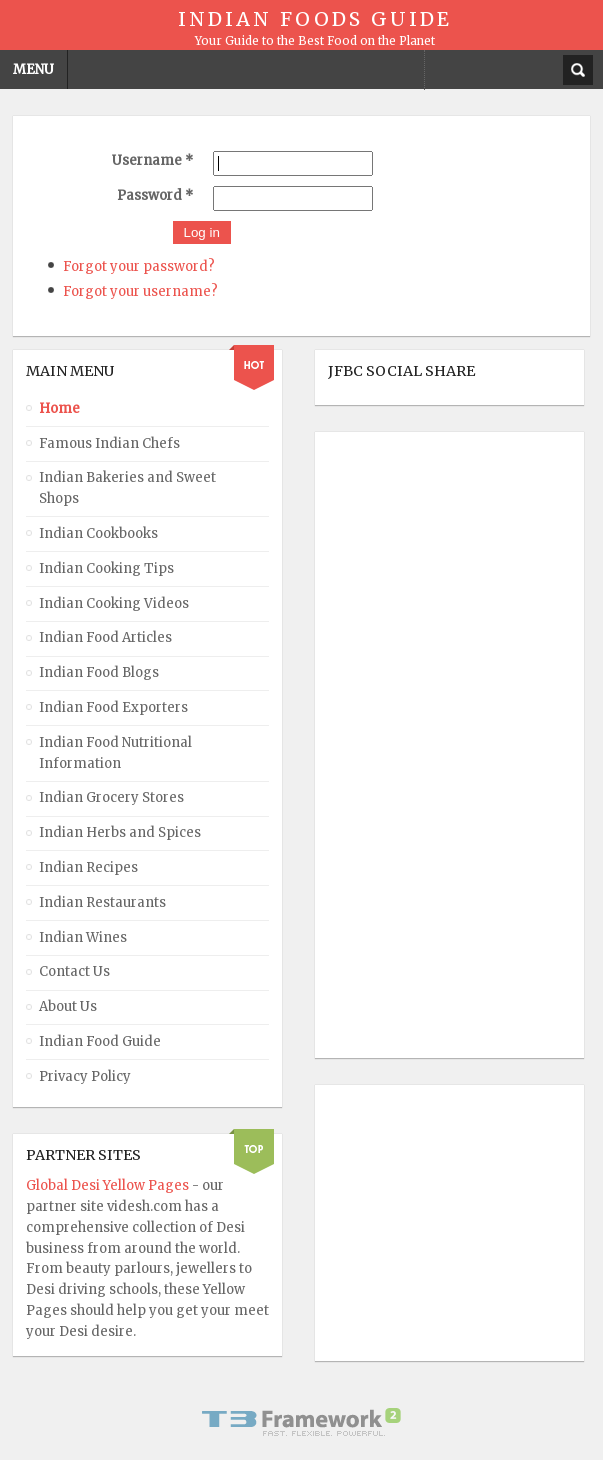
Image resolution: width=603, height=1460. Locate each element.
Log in (202, 232)
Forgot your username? (140, 291)
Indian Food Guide (100, 1041)
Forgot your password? (139, 266)
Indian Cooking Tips (106, 568)
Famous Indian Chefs (109, 443)
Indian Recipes (88, 867)
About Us (68, 1006)
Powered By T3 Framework (302, 1422)
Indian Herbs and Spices (120, 832)
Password (155, 195)
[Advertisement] (408, 745)
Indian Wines (83, 937)
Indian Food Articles (105, 637)
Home (59, 408)
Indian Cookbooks (98, 533)
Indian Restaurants (102, 902)
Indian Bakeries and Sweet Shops (127, 488)
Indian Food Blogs (99, 672)
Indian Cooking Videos (114, 603)
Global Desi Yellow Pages (109, 1185)
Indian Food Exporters (113, 707)
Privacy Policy (85, 1076)
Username (152, 160)
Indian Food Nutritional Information (115, 753)
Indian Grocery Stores (111, 797)
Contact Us (74, 971)
